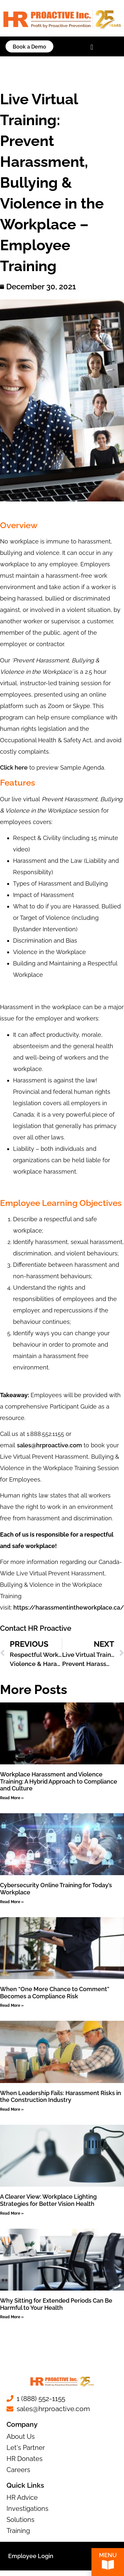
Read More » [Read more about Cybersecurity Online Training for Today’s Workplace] (12, 1902)
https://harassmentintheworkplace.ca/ (68, 1607)
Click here (14, 767)
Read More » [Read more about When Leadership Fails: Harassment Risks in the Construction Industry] (12, 2109)
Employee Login (30, 2556)
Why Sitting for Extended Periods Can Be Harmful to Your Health (56, 2304)
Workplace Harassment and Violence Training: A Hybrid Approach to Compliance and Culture (58, 1781)
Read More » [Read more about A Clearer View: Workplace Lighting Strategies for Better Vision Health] (12, 2213)
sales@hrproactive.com (49, 1445)
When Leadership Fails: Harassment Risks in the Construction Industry (60, 2097)
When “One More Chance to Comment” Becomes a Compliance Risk (54, 1993)
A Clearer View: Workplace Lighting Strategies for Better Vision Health (48, 2200)
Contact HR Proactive (35, 1628)
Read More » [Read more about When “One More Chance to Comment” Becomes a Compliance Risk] (12, 2005)
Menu (108, 2556)
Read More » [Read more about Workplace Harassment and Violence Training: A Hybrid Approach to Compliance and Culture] (12, 1798)
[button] (92, 47)
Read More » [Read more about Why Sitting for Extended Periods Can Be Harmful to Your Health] (12, 2317)
